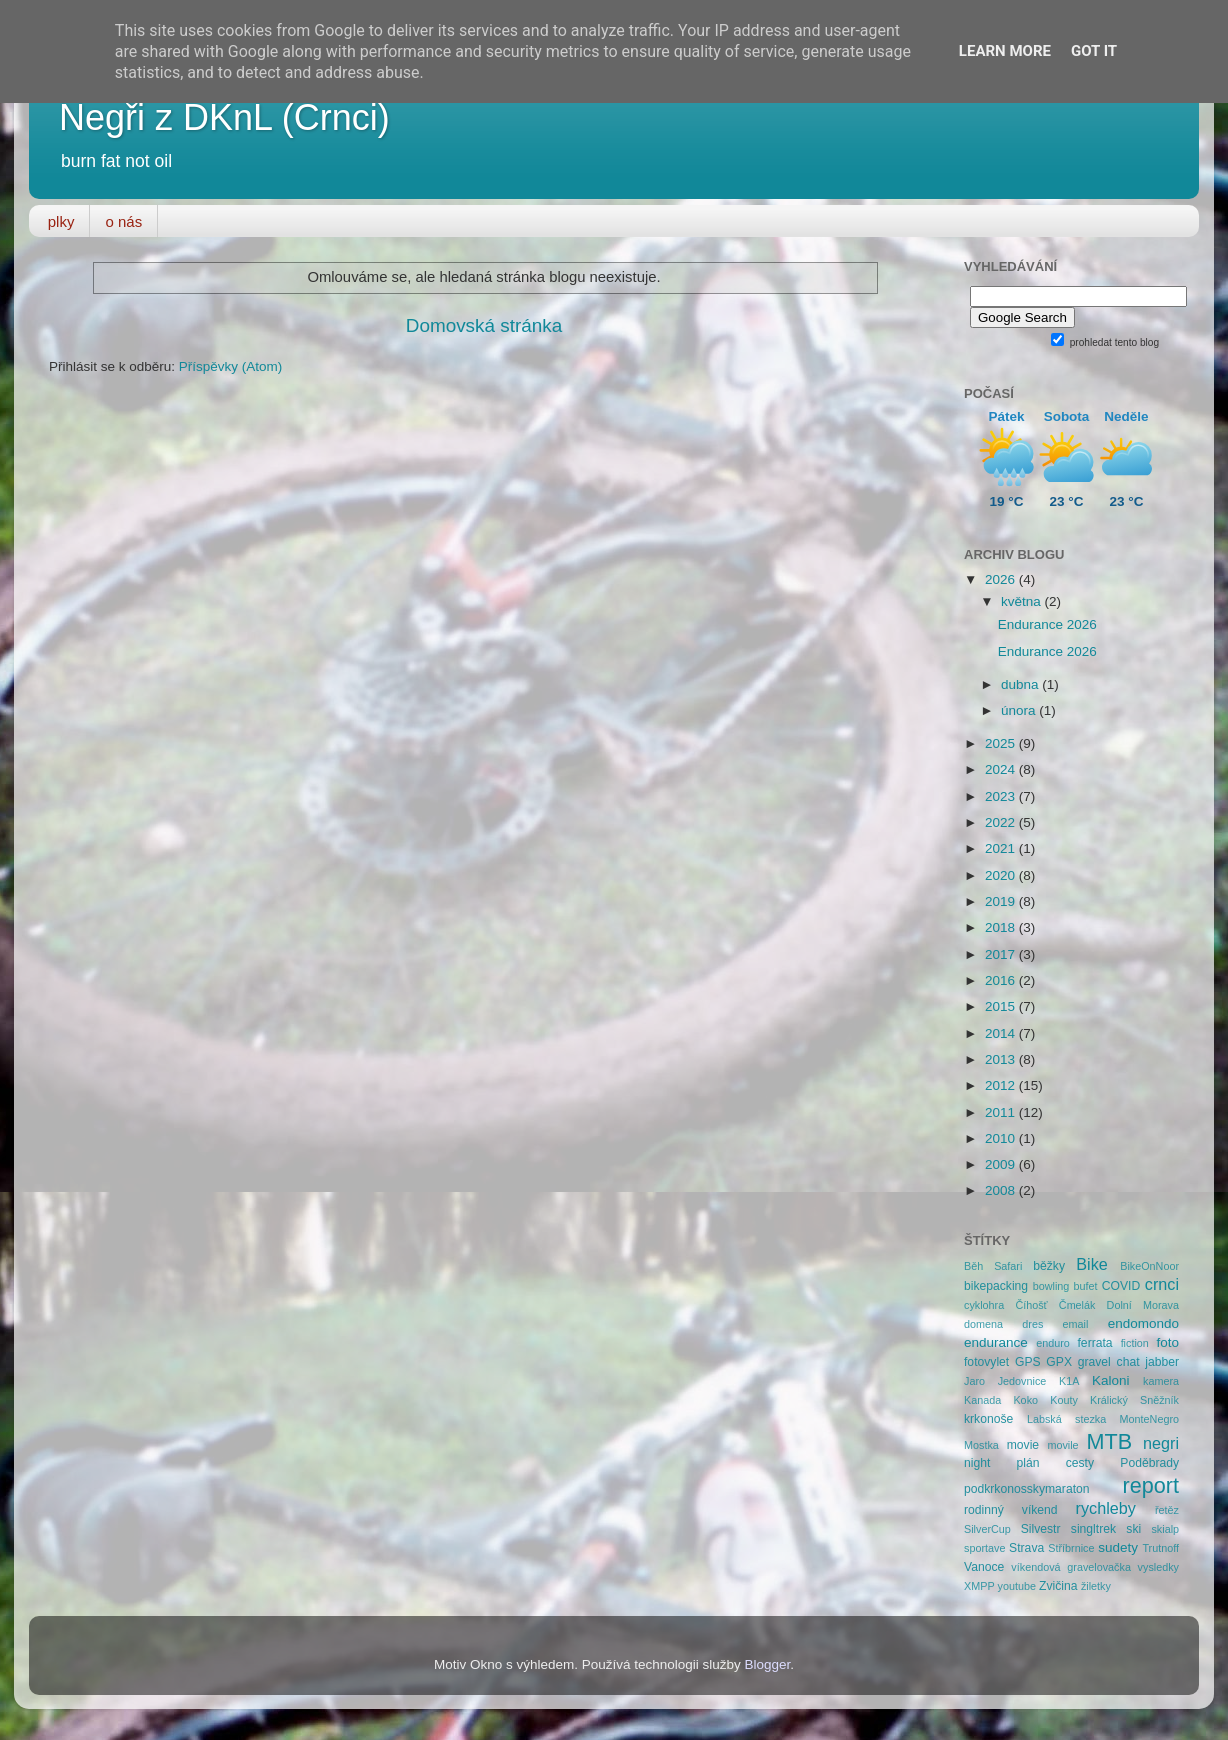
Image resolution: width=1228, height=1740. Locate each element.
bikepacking (996, 1286)
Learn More (1005, 51)
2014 (1002, 1033)
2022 (1002, 822)
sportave (984, 1548)
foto (1168, 1342)
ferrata (1095, 1343)
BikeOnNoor (1149, 1266)
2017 (1002, 954)
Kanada (982, 1400)
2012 (1002, 1085)
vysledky (1158, 1567)
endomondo (1143, 1323)
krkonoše (988, 1419)
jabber (1162, 1362)
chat (1128, 1362)
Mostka (981, 1445)
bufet (1086, 1286)
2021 (1002, 848)
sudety (1118, 1547)
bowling (1051, 1286)
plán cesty (1056, 1463)
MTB (1110, 1441)
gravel (1094, 1362)
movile (1062, 1445)
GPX (1059, 1362)
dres (1032, 1324)
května (1023, 601)
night (977, 1463)
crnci (1162, 1284)
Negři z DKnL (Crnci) (224, 117)
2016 (1002, 980)
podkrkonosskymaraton (1027, 1489)
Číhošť (1031, 1305)
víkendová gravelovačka (1071, 1567)
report (1151, 1485)
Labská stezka (1066, 1419)
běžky (1049, 1266)
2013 (1002, 1059)
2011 (1002, 1112)
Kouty (1064, 1400)
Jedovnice (1022, 1381)
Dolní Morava (1143, 1305)
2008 (1002, 1190)
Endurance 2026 (1047, 624)
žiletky (1096, 1586)
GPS (1028, 1362)
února (1020, 710)
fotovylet (986, 1362)
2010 (1002, 1138)
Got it (1094, 51)
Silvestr (1041, 1529)
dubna (1021, 684)
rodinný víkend (1011, 1510)
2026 (1002, 579)
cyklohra (984, 1305)
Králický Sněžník (1134, 1400)
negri (1161, 1443)
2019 (1002, 901)
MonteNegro (1149, 1419)
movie (1023, 1445)
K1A (1069, 1381)
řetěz (1167, 1510)
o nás (123, 221)
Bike (1092, 1264)
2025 (1002, 743)
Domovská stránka (484, 325)
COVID (1121, 1286)
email (1076, 1324)
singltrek (1093, 1529)
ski (1133, 1529)
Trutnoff (1160, 1548)
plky (61, 221)
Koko (1025, 1400)
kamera (1161, 1381)
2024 (1002, 769)
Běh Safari (993, 1266)
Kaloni (1111, 1380)
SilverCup (987, 1529)
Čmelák (1077, 1305)
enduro (1053, 1343)
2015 (1002, 1006)
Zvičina (1058, 1586)
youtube (1017, 1586)
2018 (1002, 927)
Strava (1026, 1548)
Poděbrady (1149, 1463)
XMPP (979, 1586)
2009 (1002, 1164)
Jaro (974, 1381)
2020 (1002, 875)
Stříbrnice (1071, 1548)
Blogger (768, 1664)
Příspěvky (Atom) (231, 366)
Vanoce (984, 1567)
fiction (1135, 1343)
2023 (1002, 796)
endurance (996, 1342)
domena (983, 1324)
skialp (1165, 1529)
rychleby (1106, 1508)
